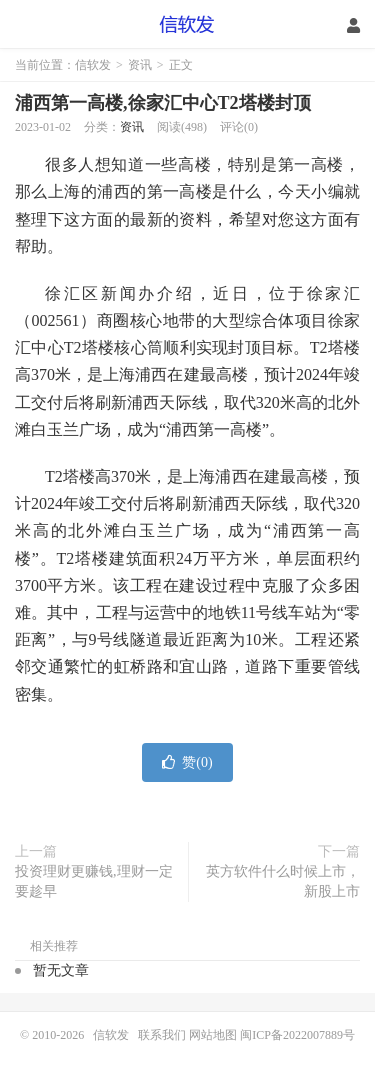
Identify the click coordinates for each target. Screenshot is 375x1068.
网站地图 (213, 1035)
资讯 (140, 65)
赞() (187, 762)
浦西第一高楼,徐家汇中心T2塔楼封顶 (163, 103)
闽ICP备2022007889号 (297, 1035)
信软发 (187, 25)
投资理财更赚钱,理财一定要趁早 (94, 881)
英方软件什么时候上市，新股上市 (283, 881)
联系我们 (163, 1035)
